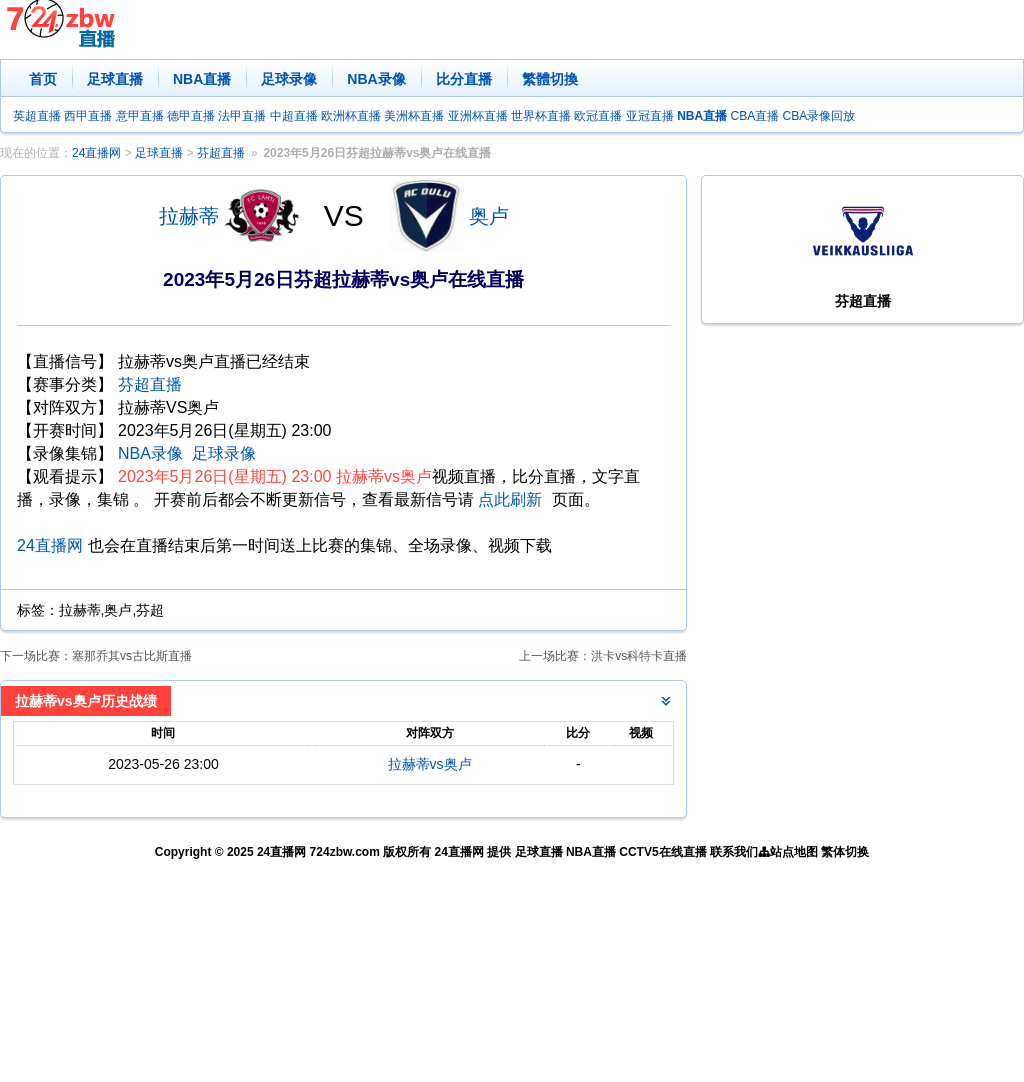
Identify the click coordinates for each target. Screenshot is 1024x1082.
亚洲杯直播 (478, 116)
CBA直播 (754, 116)
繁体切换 (845, 852)
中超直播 (294, 116)
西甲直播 (88, 116)
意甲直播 (140, 116)
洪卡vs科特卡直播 (639, 656)
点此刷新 (510, 499)
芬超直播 (221, 153)
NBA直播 (202, 79)
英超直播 (37, 116)
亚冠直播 (650, 116)
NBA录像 (376, 79)
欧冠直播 (598, 116)
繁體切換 (550, 79)
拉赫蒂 (189, 216)
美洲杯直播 (414, 116)
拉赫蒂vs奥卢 (430, 764)
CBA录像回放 (819, 116)
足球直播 (115, 79)
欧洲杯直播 (351, 116)
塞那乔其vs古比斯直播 (132, 656)
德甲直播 (191, 116)
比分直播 (464, 79)
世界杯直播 (541, 116)
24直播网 (96, 153)
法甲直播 (242, 116)
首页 (43, 79)
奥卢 (489, 216)
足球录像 (289, 79)
